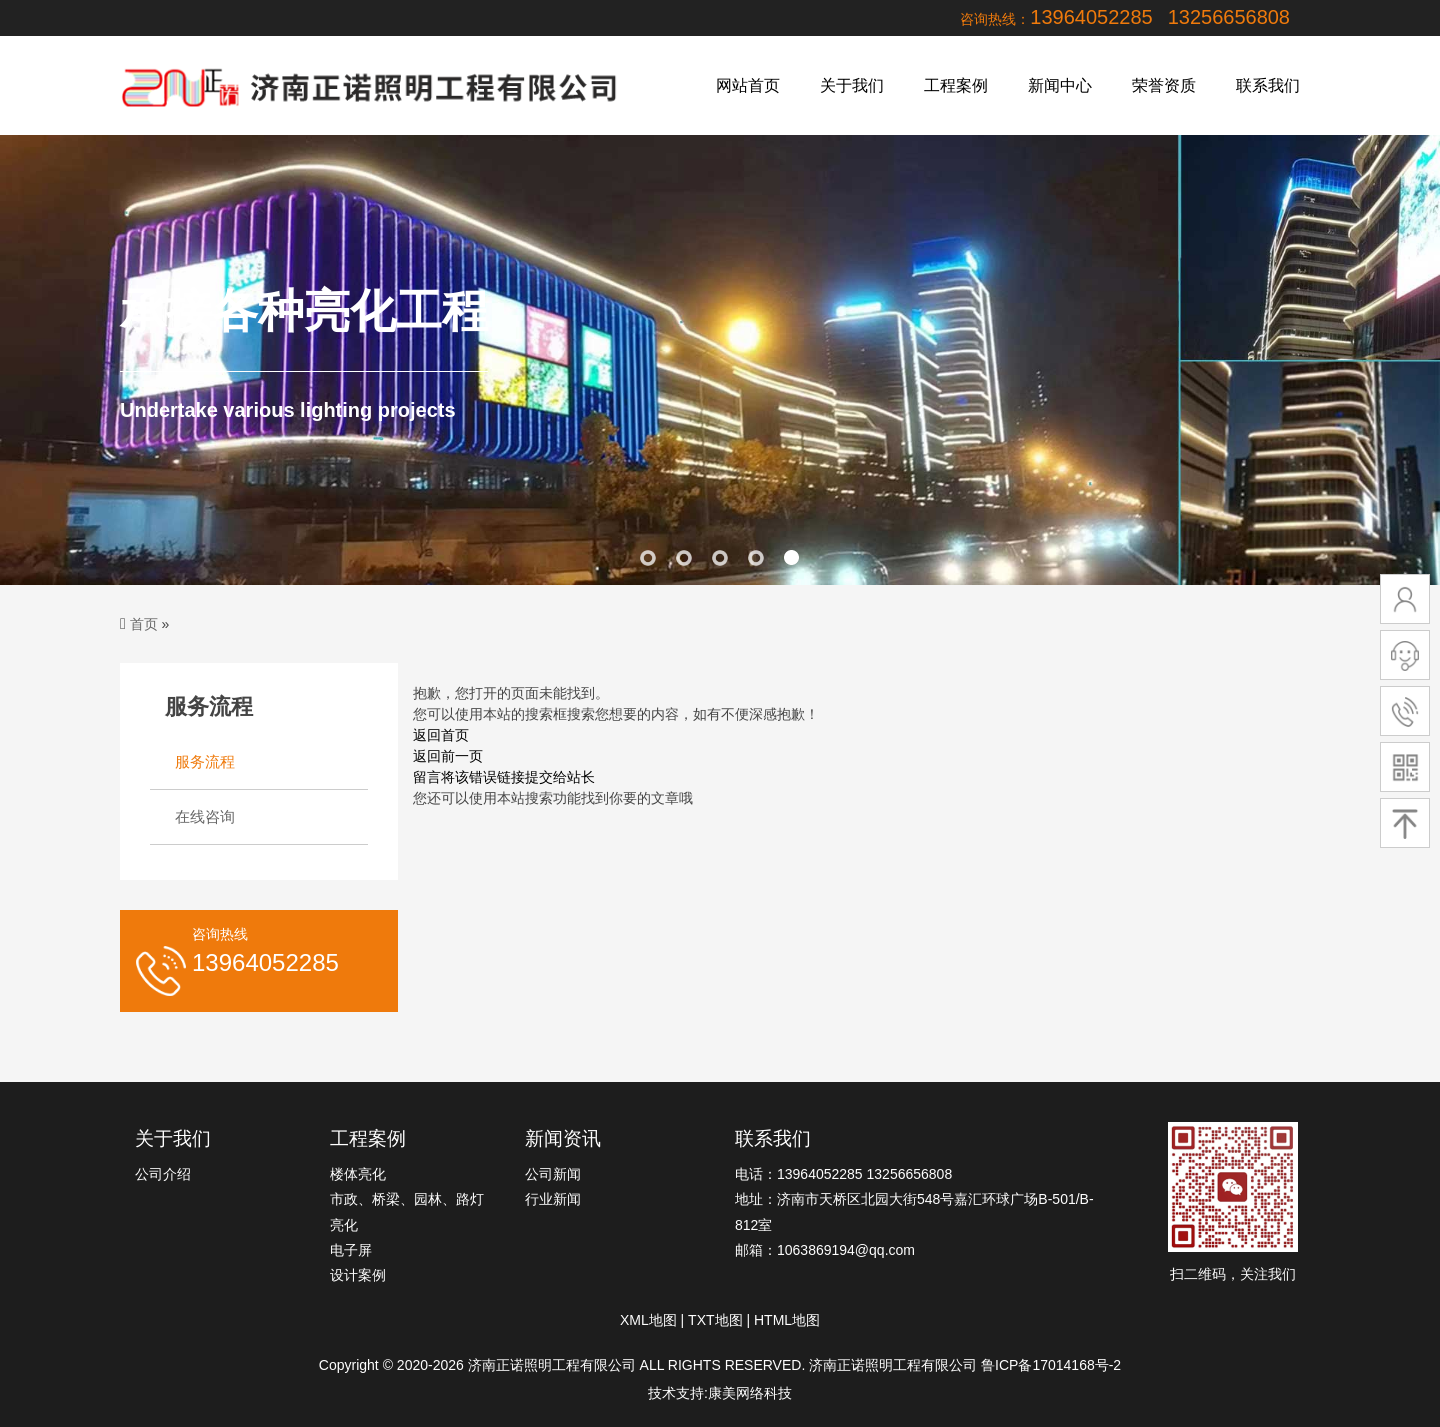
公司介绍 (163, 1174)
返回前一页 (448, 756)
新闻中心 (1060, 85)
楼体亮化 (358, 1174)
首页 (144, 624)
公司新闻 (553, 1174)
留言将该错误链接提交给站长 (504, 777)
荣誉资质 (1164, 85)
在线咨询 (205, 816)
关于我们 (852, 85)
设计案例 (358, 1275)
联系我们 (1268, 85)
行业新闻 (553, 1199)
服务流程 (205, 761)
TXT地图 (715, 1320)
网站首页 (748, 85)
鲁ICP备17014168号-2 (1051, 1365)
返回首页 (441, 735)
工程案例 (956, 85)
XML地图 (648, 1320)
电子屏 (351, 1250)
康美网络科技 (750, 1393)
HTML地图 (787, 1320)
